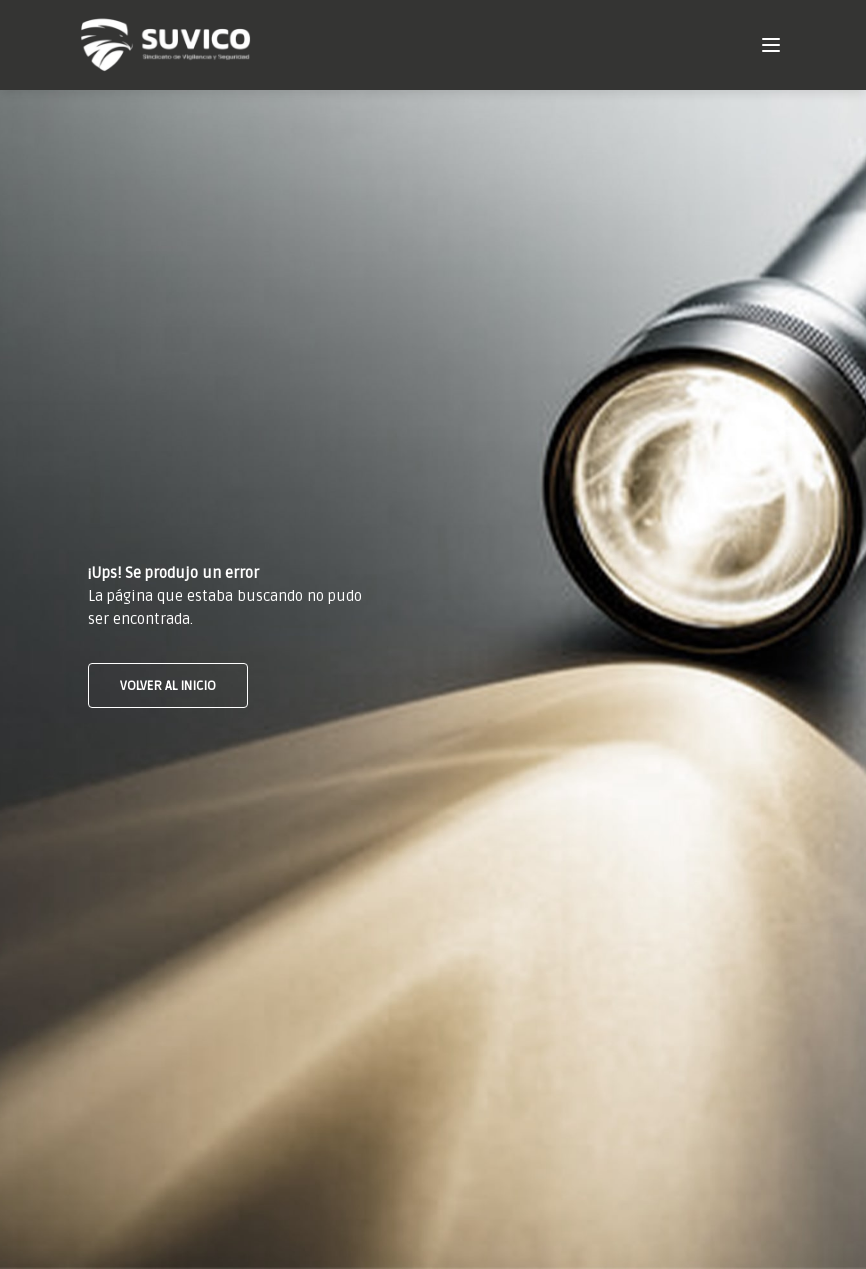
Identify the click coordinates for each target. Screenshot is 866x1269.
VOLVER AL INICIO (168, 686)
